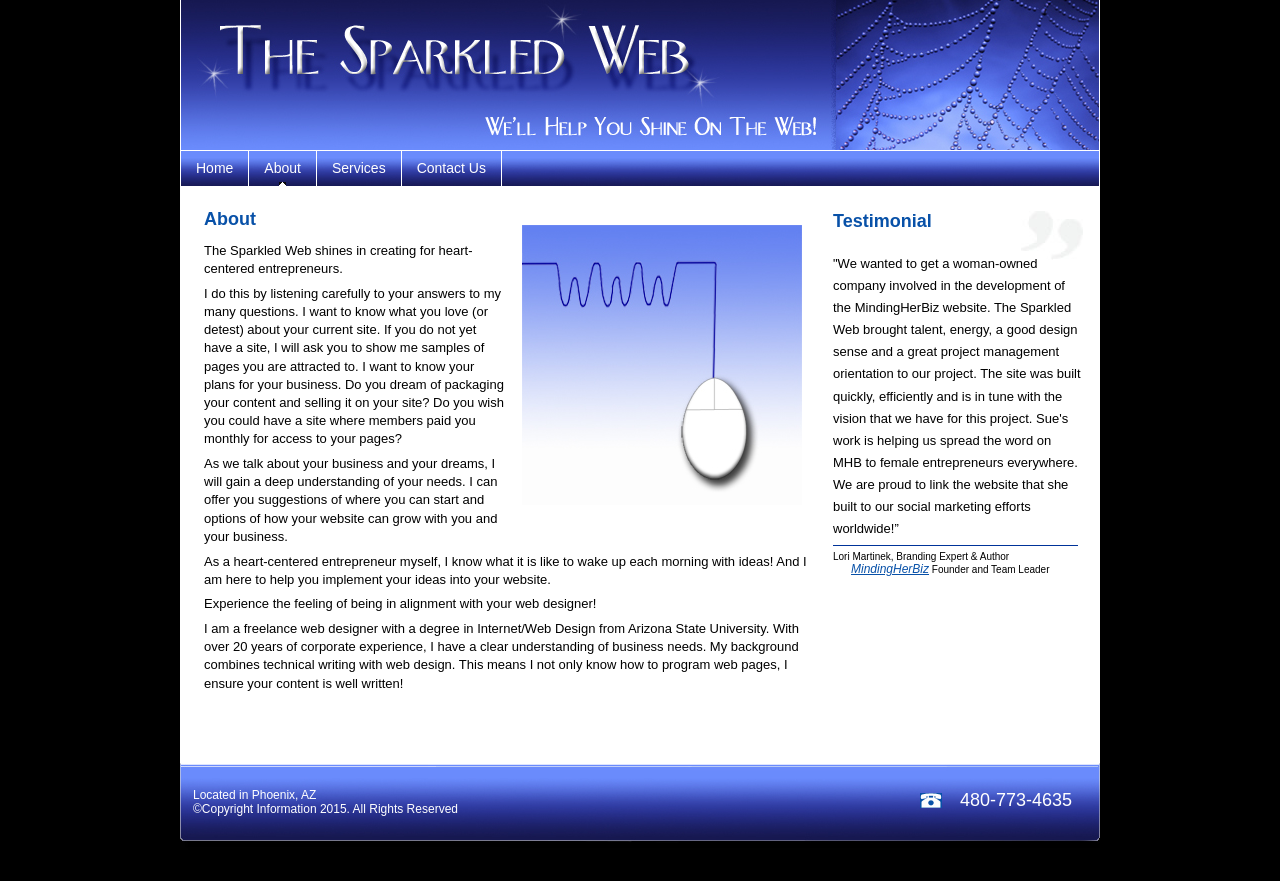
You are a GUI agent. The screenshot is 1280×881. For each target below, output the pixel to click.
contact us (451, 168)
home (214, 168)
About (282, 168)
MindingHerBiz (890, 569)
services (359, 168)
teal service (331, 75)
